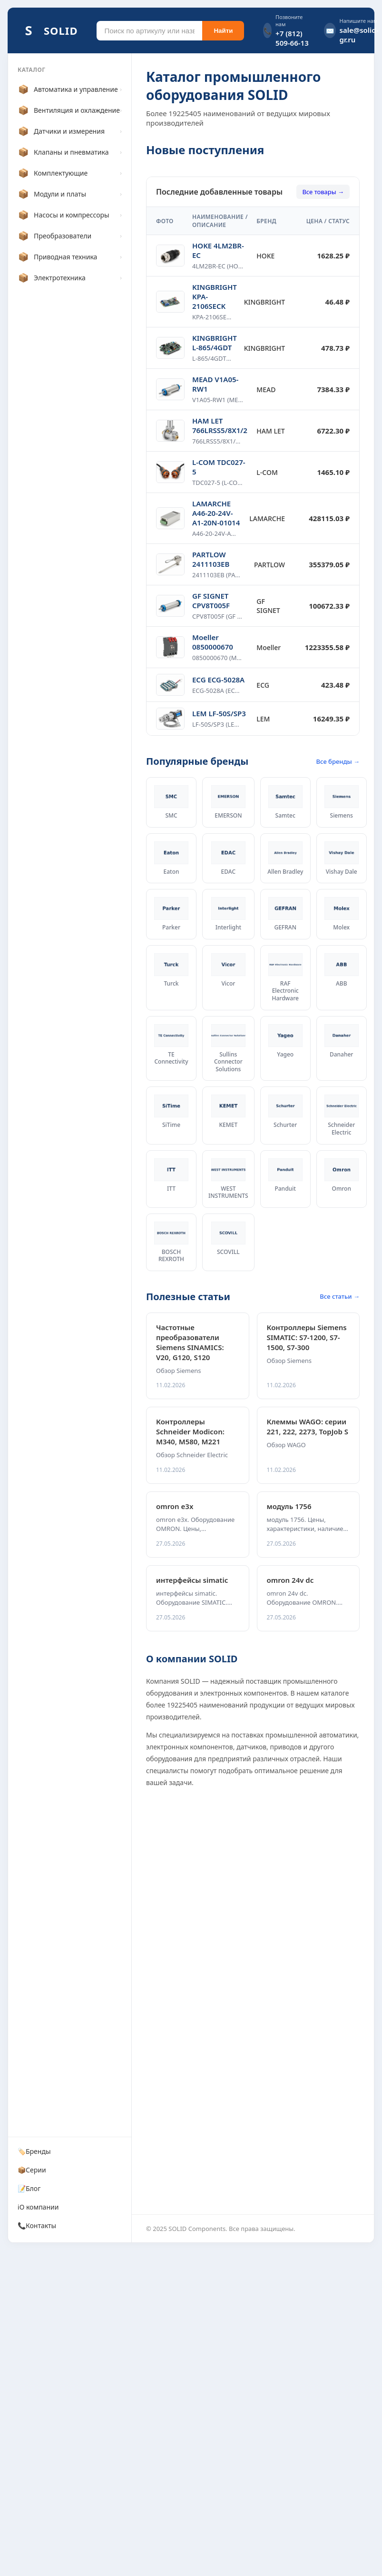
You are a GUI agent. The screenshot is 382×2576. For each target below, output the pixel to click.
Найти (223, 30)
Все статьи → (340, 1296)
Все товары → (323, 192)
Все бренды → (338, 761)
